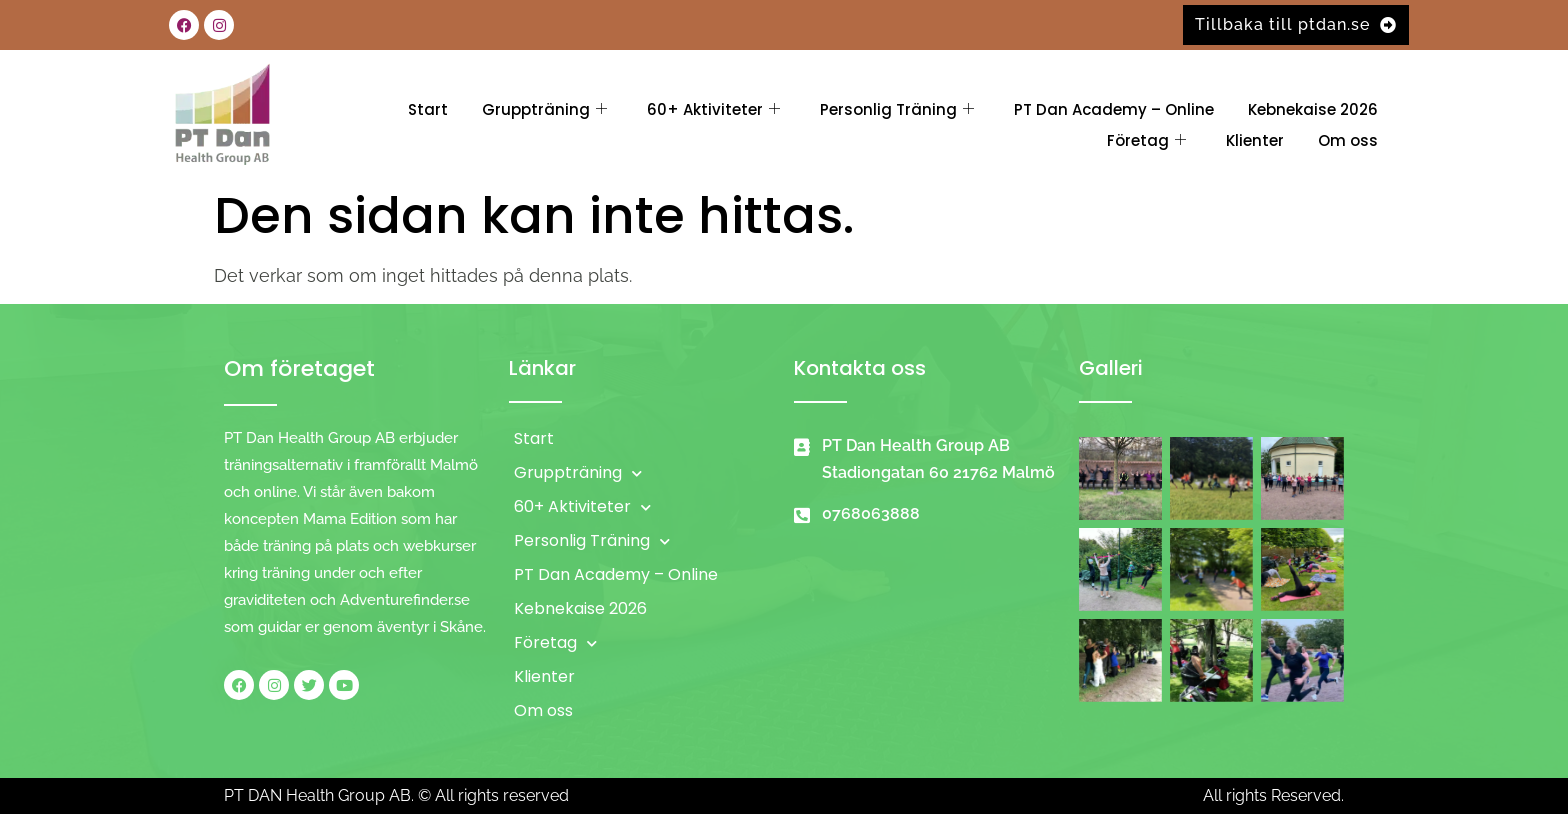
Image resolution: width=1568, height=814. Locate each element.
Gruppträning (544, 109)
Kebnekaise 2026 (1313, 109)
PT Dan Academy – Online (1114, 109)
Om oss (1348, 140)
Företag (1146, 140)
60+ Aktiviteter (713, 109)
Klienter (1255, 140)
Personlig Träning (897, 109)
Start (428, 109)
